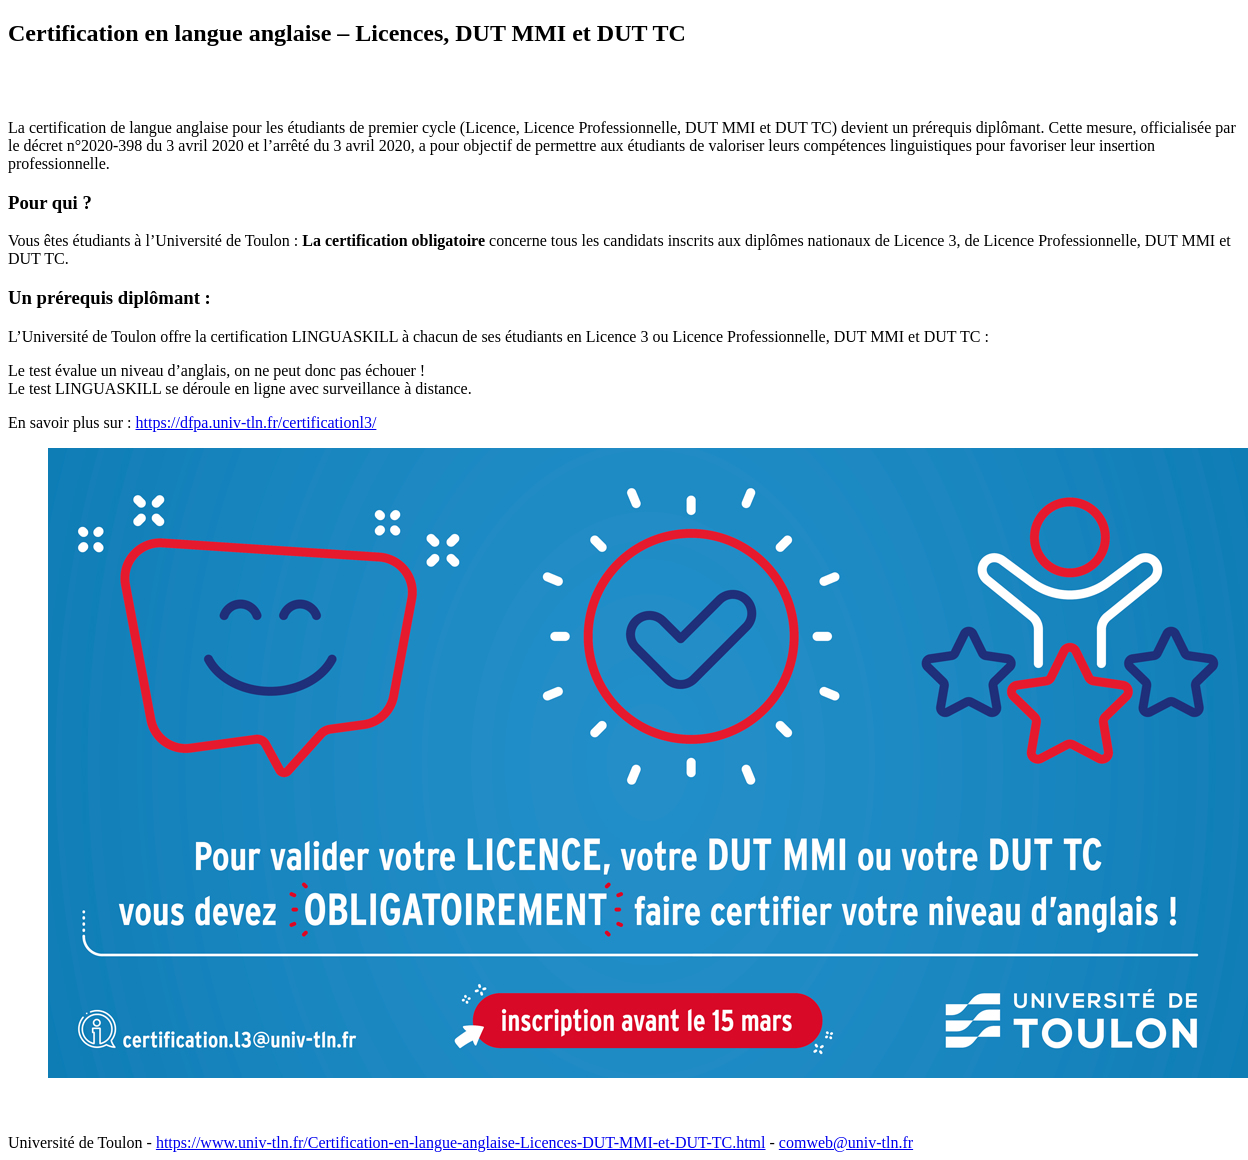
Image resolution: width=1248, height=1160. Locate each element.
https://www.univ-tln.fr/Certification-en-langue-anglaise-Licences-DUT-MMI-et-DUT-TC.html (461, 1142)
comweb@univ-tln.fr (846, 1142)
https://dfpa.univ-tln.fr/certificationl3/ (256, 422)
